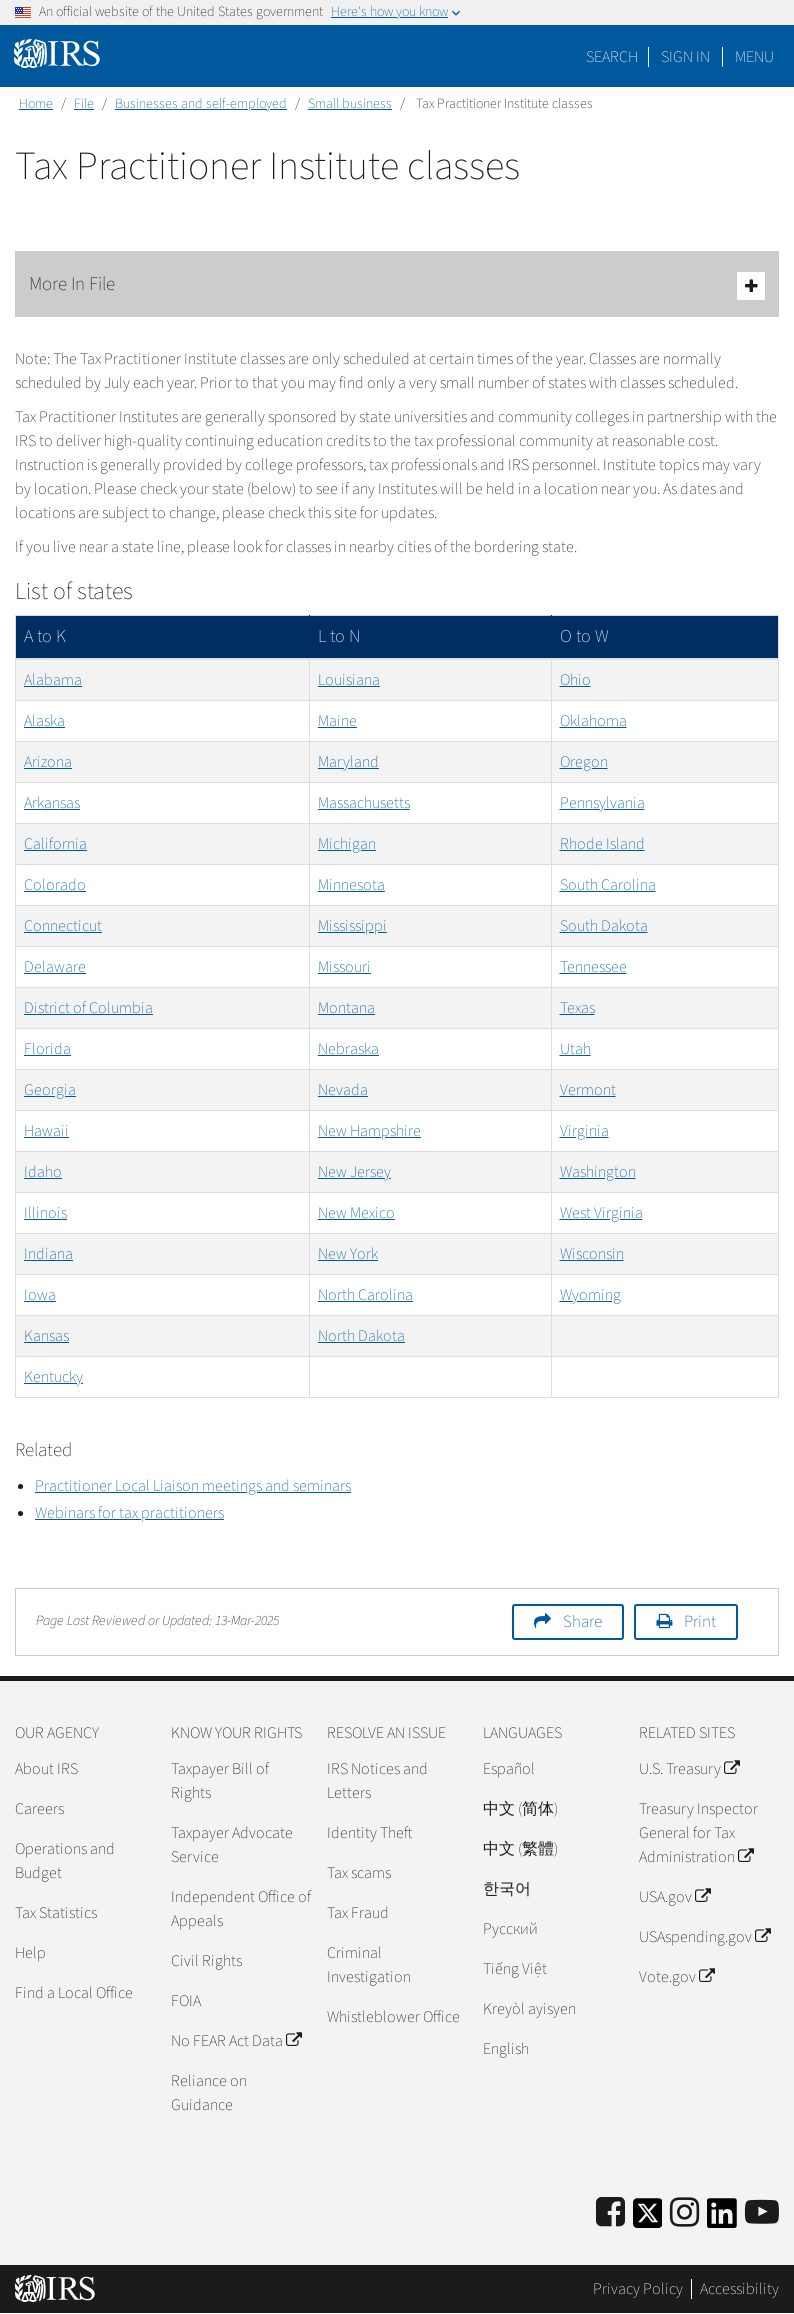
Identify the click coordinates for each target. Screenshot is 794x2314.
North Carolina (365, 1295)
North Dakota (361, 1336)
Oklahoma (593, 721)
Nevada (343, 1090)
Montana (346, 1008)
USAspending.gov (704, 1937)
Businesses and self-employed (201, 104)
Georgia (50, 1090)
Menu (754, 57)
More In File (397, 285)
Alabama (53, 680)
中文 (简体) (520, 1809)
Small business (350, 104)
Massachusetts (364, 803)
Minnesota (351, 885)
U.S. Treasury (689, 1769)
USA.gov (674, 1897)
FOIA (186, 2001)
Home (36, 104)
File (84, 104)
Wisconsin (592, 1254)
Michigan (347, 844)
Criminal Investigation (369, 1965)
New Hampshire (369, 1131)
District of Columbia (88, 1008)
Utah (575, 1049)
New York (348, 1254)
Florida (47, 1049)
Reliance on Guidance (209, 2093)
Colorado (55, 885)
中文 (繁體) (520, 1849)
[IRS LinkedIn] (722, 2219)
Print (700, 1622)
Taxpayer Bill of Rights (220, 1781)
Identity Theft (369, 1833)
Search (612, 57)
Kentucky (53, 1377)
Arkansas (52, 803)
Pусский (510, 1929)
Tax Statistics (56, 1913)
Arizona (48, 762)
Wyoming (590, 1295)
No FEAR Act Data (236, 2041)
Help (30, 1953)
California (55, 844)
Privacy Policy (638, 2289)
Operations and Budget (65, 1861)
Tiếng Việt (515, 1969)
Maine (337, 721)
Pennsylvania (602, 803)
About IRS (46, 1769)
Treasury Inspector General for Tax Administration (698, 1833)
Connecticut (63, 926)
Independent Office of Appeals (241, 1909)
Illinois (45, 1213)
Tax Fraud (358, 1913)
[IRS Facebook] (610, 2213)
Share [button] (582, 1622)
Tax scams (359, 1873)
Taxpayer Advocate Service (232, 1845)
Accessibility (739, 2289)
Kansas (46, 1336)
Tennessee (593, 967)
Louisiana (349, 680)
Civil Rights (206, 1961)
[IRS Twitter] (648, 2219)
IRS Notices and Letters (377, 1781)
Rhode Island (602, 844)
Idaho (43, 1172)
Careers (39, 1809)
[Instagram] (684, 2213)
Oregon (584, 762)
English (506, 2049)
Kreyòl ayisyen (529, 2009)
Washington (598, 1172)
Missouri (344, 967)
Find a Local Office (74, 1993)
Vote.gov (676, 1977)
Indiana (48, 1254)
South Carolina (608, 885)
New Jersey (354, 1172)
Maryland (348, 762)
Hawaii (46, 1131)
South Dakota (604, 926)
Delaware (55, 967)
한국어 (507, 1889)
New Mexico (356, 1213)
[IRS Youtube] (762, 2213)
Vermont (588, 1090)
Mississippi (352, 926)
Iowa (40, 1295)
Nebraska (348, 1049)
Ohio (575, 680)
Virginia (584, 1131)
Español (509, 1769)
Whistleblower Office (393, 2017)
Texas (577, 1008)
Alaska (44, 721)
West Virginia (601, 1213)
